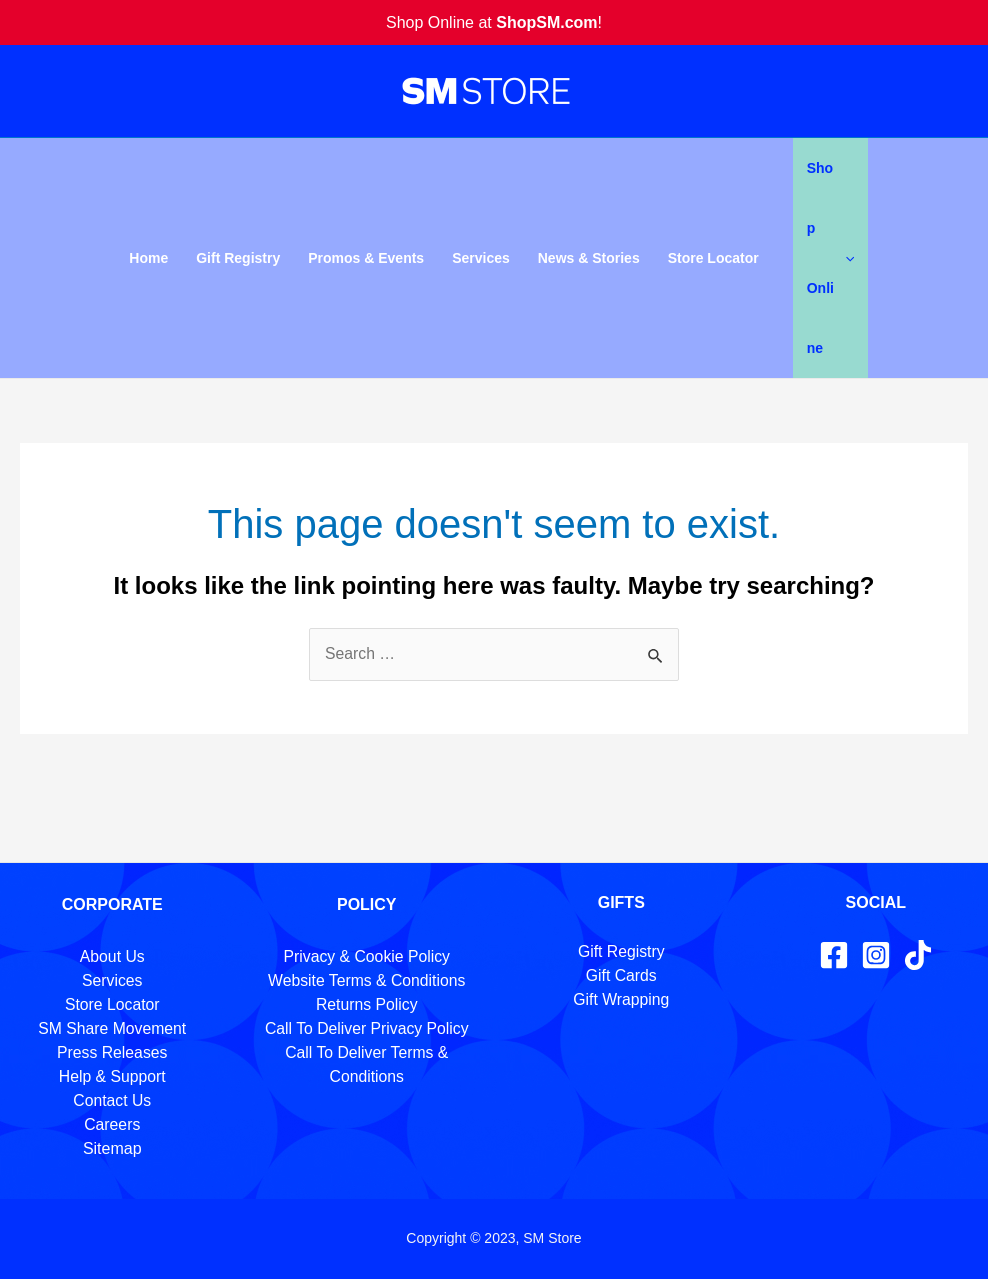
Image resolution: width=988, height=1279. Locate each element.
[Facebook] (834, 955)
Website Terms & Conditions (367, 980)
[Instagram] (876, 955)
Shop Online (830, 258)
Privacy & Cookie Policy (366, 956)
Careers (112, 1124)
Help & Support (112, 1076)
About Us (112, 956)
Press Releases (112, 1052)
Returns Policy (366, 1004)
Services (481, 258)
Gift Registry (238, 258)
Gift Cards (621, 975)
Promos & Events (366, 258)
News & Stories (589, 258)
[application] (845, 258)
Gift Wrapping (621, 999)
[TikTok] (918, 955)
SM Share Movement (112, 1028)
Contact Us (112, 1100)
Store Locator (713, 258)
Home (148, 258)
